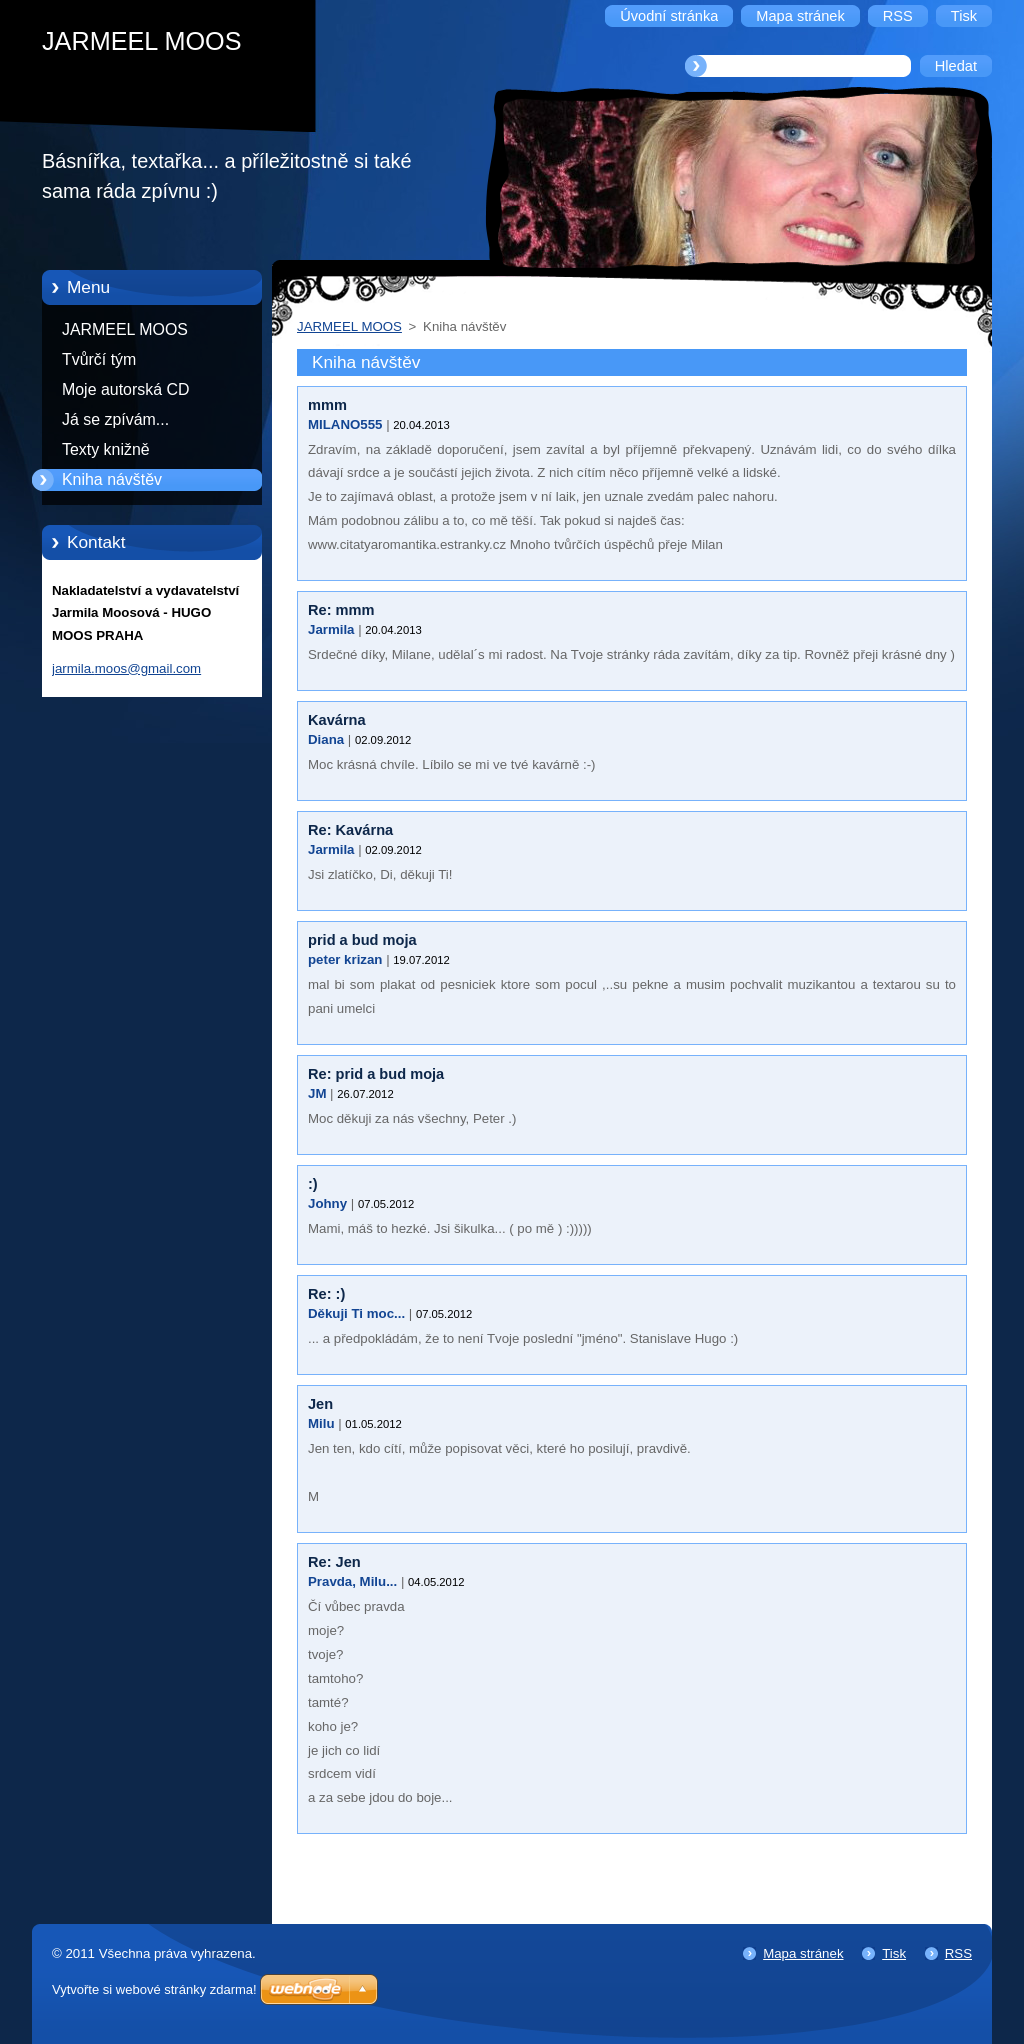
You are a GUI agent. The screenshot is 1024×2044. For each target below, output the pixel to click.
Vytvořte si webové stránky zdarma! (154, 1989)
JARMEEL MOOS (125, 329)
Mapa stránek (803, 1953)
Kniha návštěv (112, 479)
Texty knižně (106, 449)
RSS (958, 1953)
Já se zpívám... (115, 419)
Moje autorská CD (125, 389)
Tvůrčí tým (99, 359)
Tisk (894, 1953)
